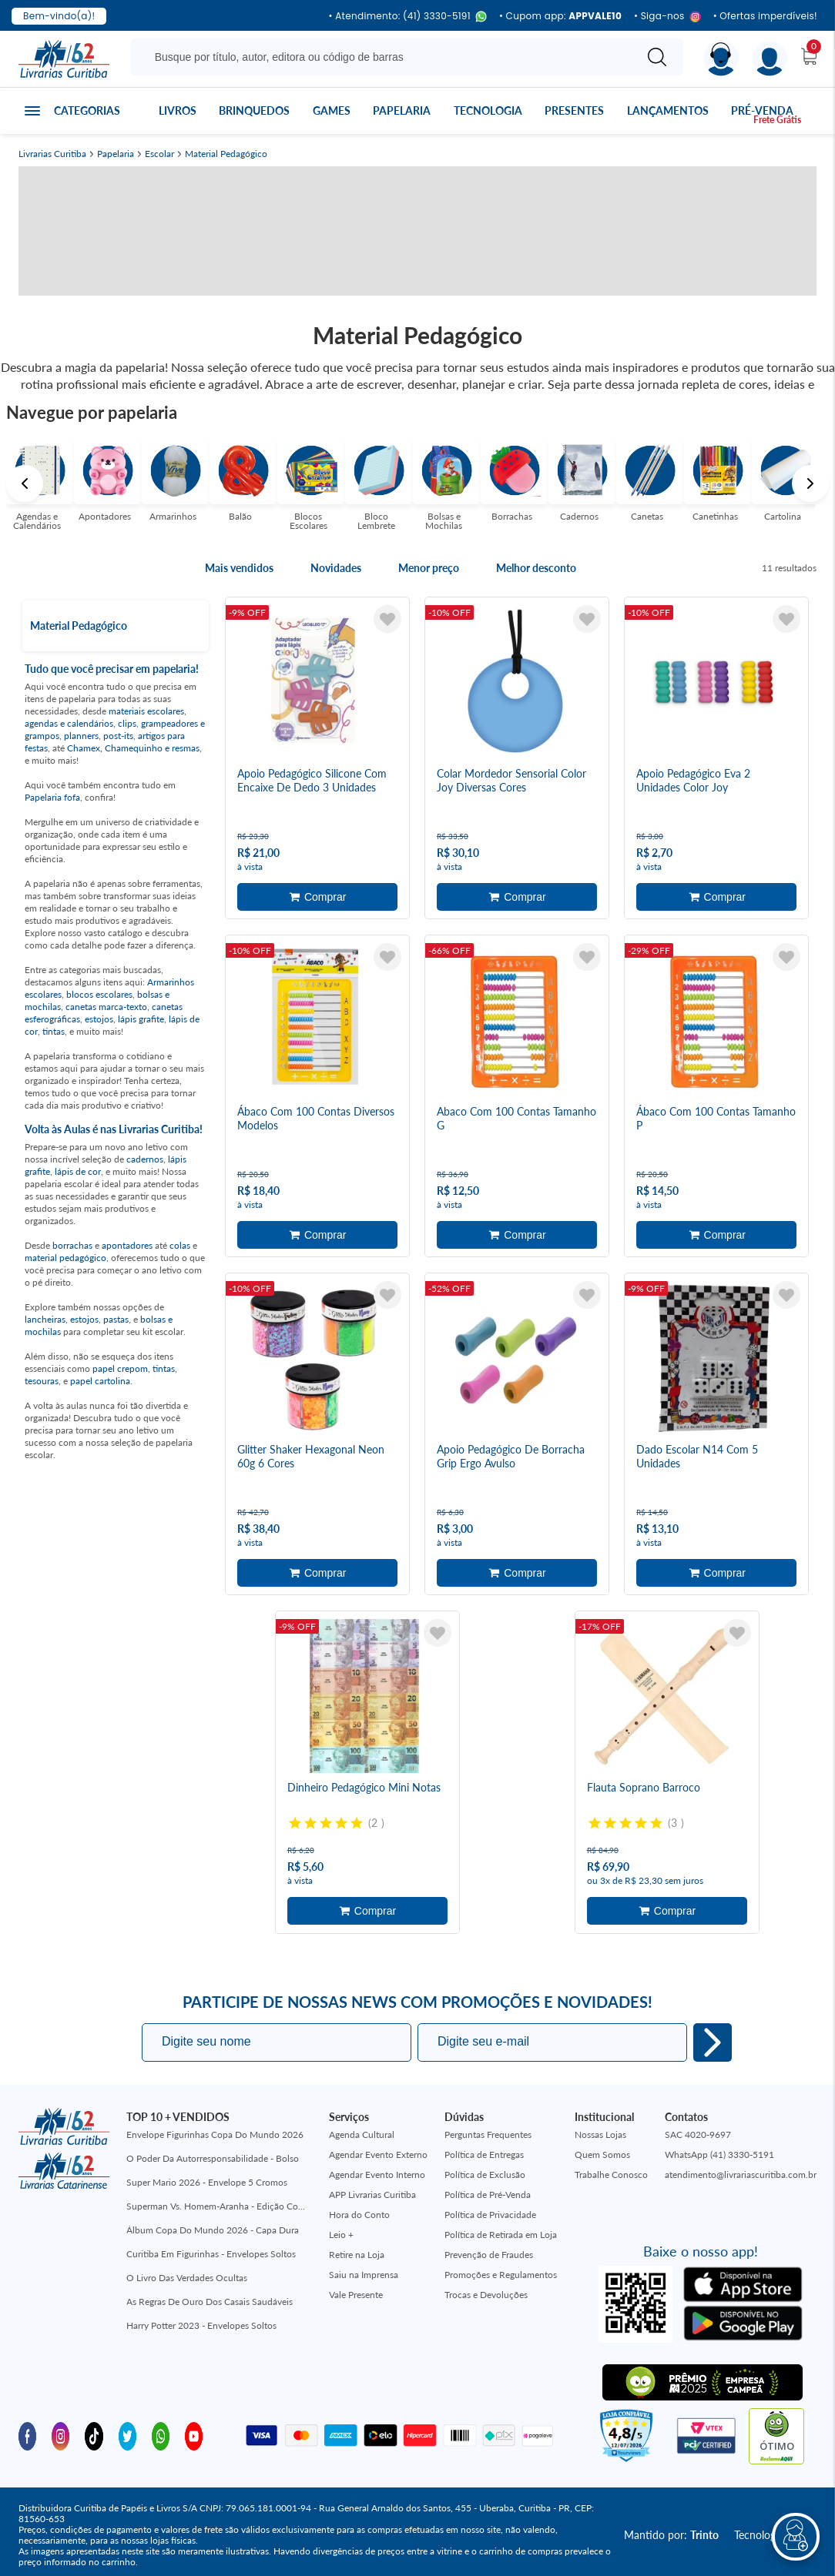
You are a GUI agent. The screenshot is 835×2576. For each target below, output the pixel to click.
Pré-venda (762, 110)
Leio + (341, 2234)
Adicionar (317, 897)
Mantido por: (671, 2534)
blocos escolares (99, 994)
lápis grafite (141, 1019)
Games (331, 110)
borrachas (72, 1245)
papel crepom (120, 1368)
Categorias (87, 110)
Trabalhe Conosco (611, 2174)
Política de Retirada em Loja (500, 2234)
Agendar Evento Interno (377, 2174)
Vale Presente (356, 2294)
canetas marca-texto (106, 1006)
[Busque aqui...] (385, 56)
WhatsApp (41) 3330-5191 (719, 2153)
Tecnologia (488, 110)
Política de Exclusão (484, 2174)
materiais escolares (146, 711)
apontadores (127, 1245)
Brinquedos (254, 110)
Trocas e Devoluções (486, 2294)
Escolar (159, 154)
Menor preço (428, 568)
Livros (177, 110)
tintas (53, 1031)
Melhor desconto (536, 568)
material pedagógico (65, 1257)
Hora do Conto (359, 2214)
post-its (118, 735)
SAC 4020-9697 (698, 2133)
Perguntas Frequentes (488, 2133)
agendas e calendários (69, 723)
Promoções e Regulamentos (500, 2274)
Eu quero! (712, 2041)
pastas (116, 1319)
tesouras (42, 1381)
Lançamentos (668, 110)
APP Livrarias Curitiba (372, 2194)
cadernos (144, 1159)
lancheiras (45, 1319)
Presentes (574, 110)
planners (81, 735)
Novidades (335, 568)
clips (127, 723)
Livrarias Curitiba (52, 154)
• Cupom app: (560, 16)
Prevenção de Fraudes (488, 2254)
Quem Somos (602, 2153)
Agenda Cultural (361, 2133)
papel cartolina (100, 1381)
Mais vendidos (239, 568)
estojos (99, 1019)
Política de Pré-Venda (487, 2194)
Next (810, 483)
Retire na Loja (356, 2254)
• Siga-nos (667, 16)
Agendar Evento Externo (378, 2153)
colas (179, 1245)
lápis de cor (78, 1171)
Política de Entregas (484, 2153)
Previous (24, 483)
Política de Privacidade (490, 2214)
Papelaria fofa (52, 797)
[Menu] (770, 59)
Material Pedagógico (226, 154)
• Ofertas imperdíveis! (765, 16)
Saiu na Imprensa (363, 2274)
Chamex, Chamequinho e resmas (133, 748)
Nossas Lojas (600, 2133)
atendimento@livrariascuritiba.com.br (741, 2174)
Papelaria (402, 110)
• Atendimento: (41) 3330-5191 (407, 16)
